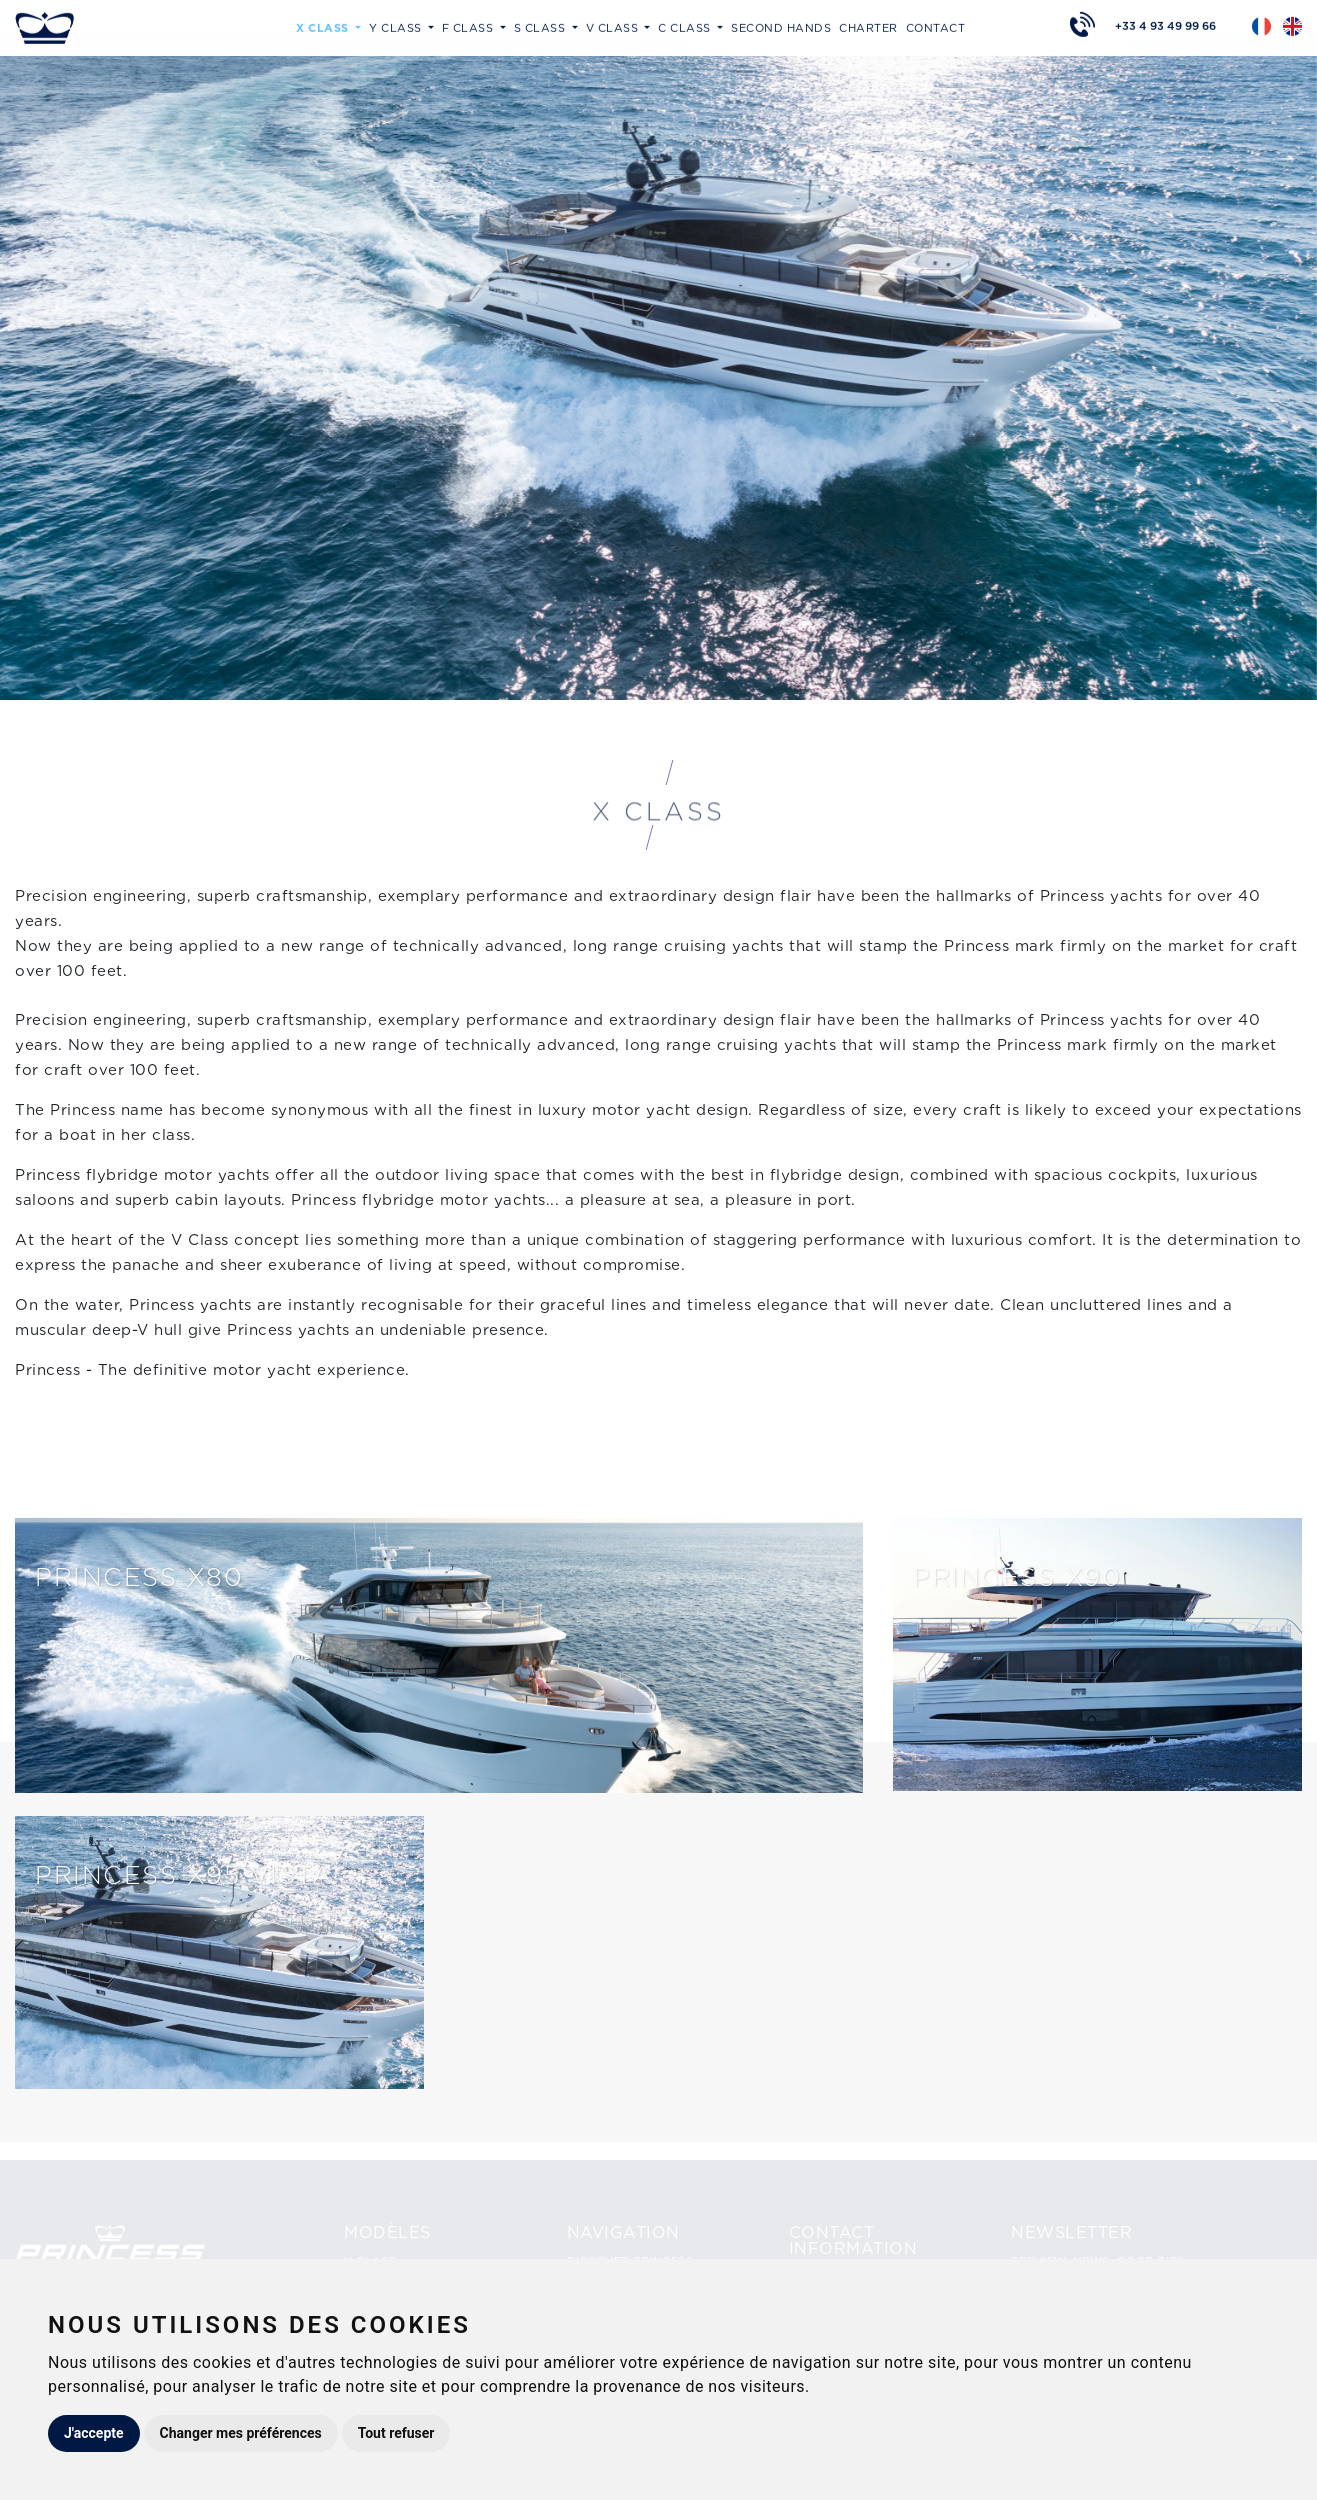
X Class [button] (324, 26)
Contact (936, 26)
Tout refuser (396, 2433)
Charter (868, 26)
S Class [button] (541, 26)
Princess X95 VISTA (184, 1875)
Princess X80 (139, 1577)
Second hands (781, 26)
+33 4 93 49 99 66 (1165, 24)
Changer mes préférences (241, 2433)
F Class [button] (469, 26)
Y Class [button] (397, 26)
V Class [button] (614, 26)
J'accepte (94, 2433)
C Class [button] (686, 26)
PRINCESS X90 (1017, 1577)
